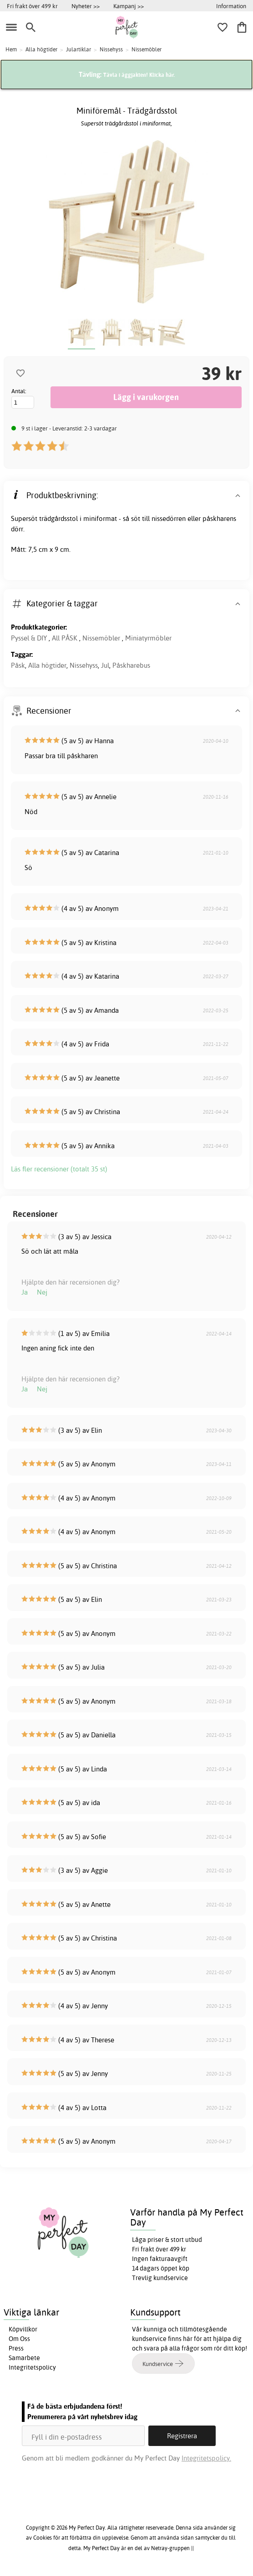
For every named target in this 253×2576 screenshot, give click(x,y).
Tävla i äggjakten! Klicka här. (139, 74)
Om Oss (19, 2339)
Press (16, 2348)
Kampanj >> (128, 6)
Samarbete (24, 2358)
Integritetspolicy (32, 2367)
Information (231, 6)
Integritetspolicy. (206, 2458)
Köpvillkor (23, 2329)
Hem (11, 49)
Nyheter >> (85, 6)
